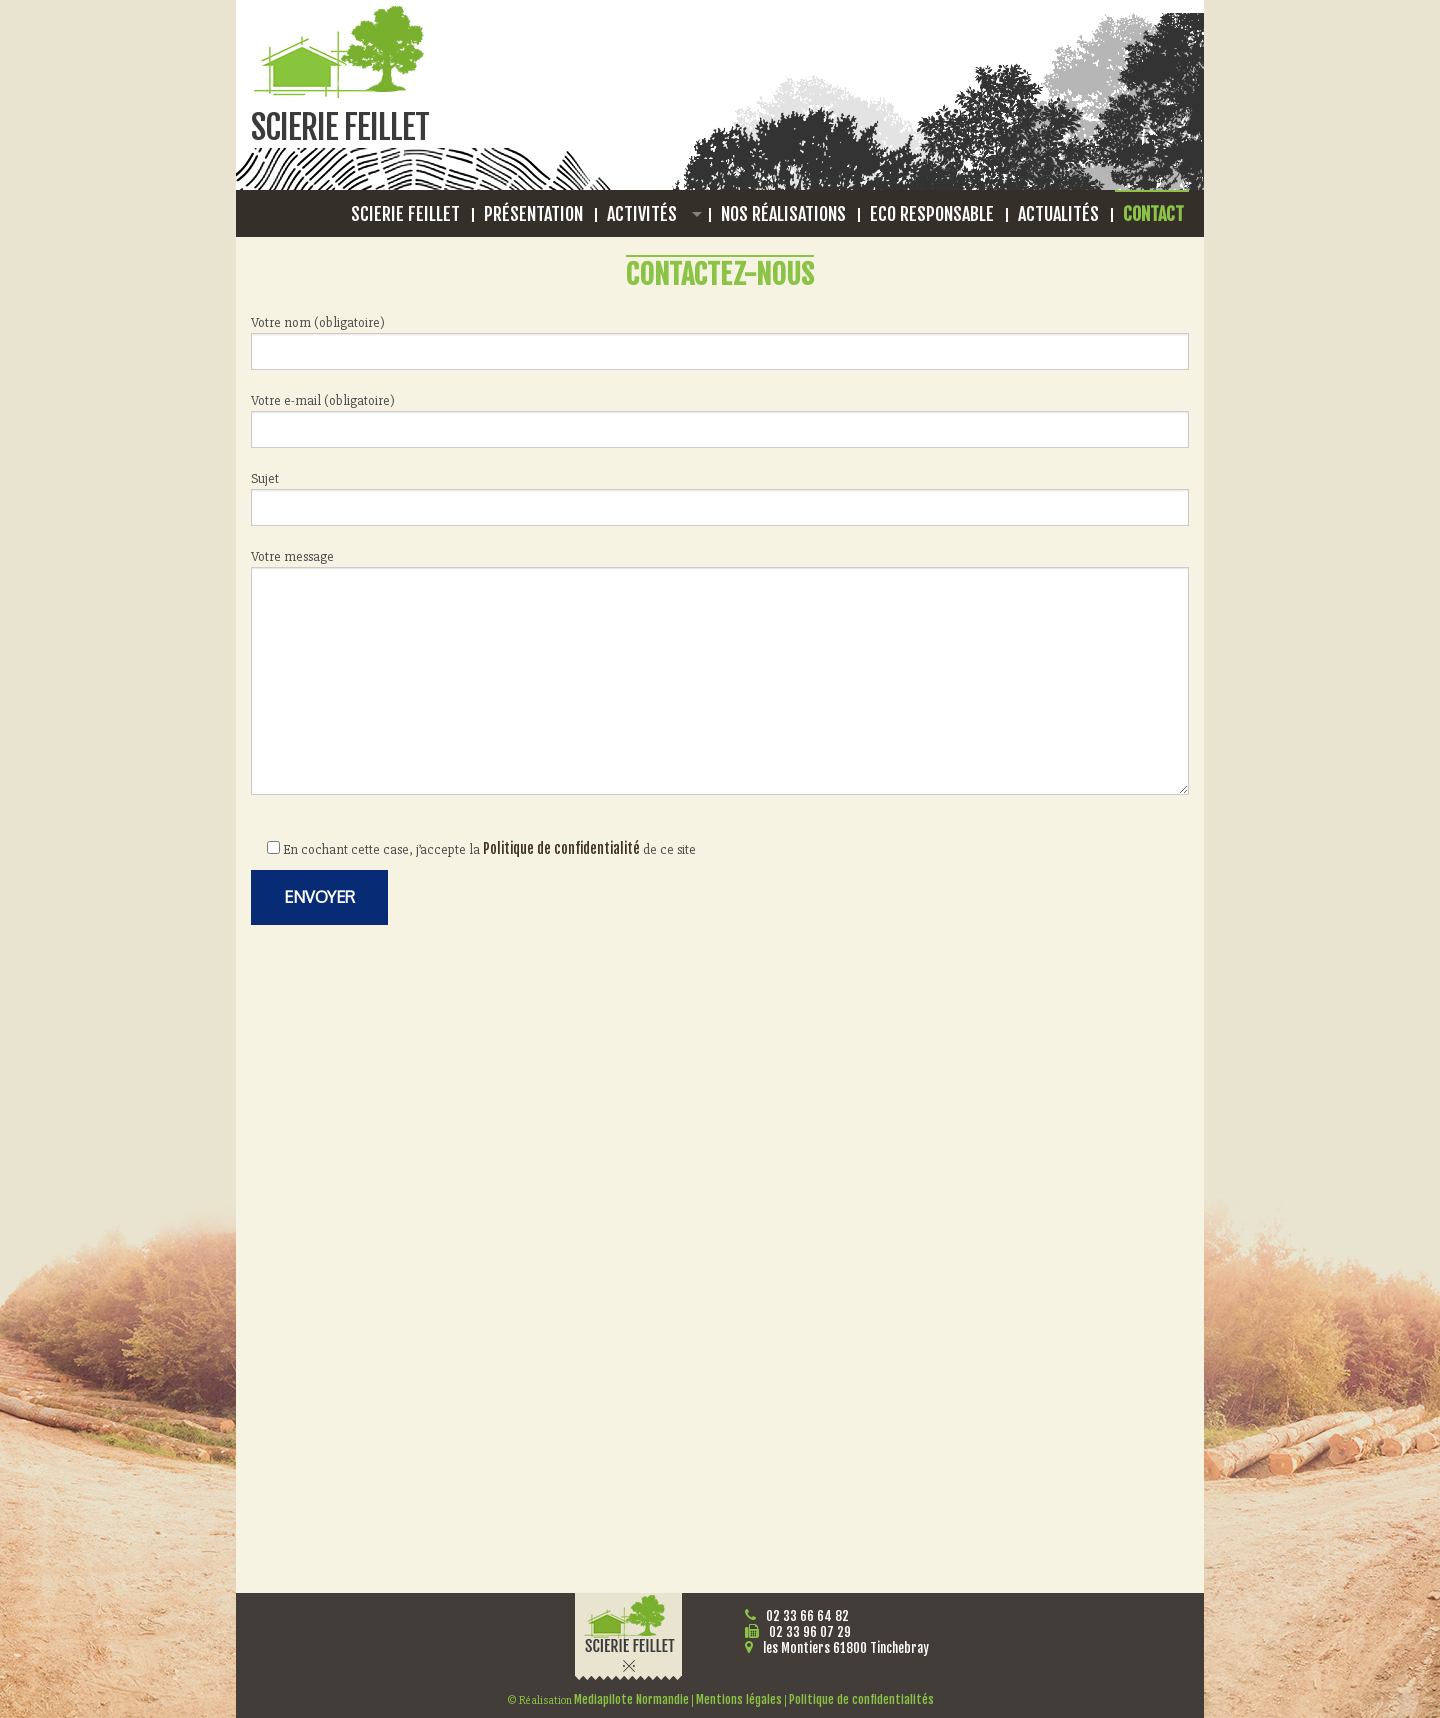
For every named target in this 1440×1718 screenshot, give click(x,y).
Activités (642, 214)
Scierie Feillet (405, 214)
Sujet (720, 498)
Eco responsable (932, 214)
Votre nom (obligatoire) (720, 342)
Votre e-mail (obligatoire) (720, 420)
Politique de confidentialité (561, 848)
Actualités (1058, 214)
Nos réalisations (783, 214)
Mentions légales (739, 1699)
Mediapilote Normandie (631, 1699)
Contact (1153, 214)
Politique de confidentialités (861, 1699)
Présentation (533, 214)
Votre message (720, 671)
